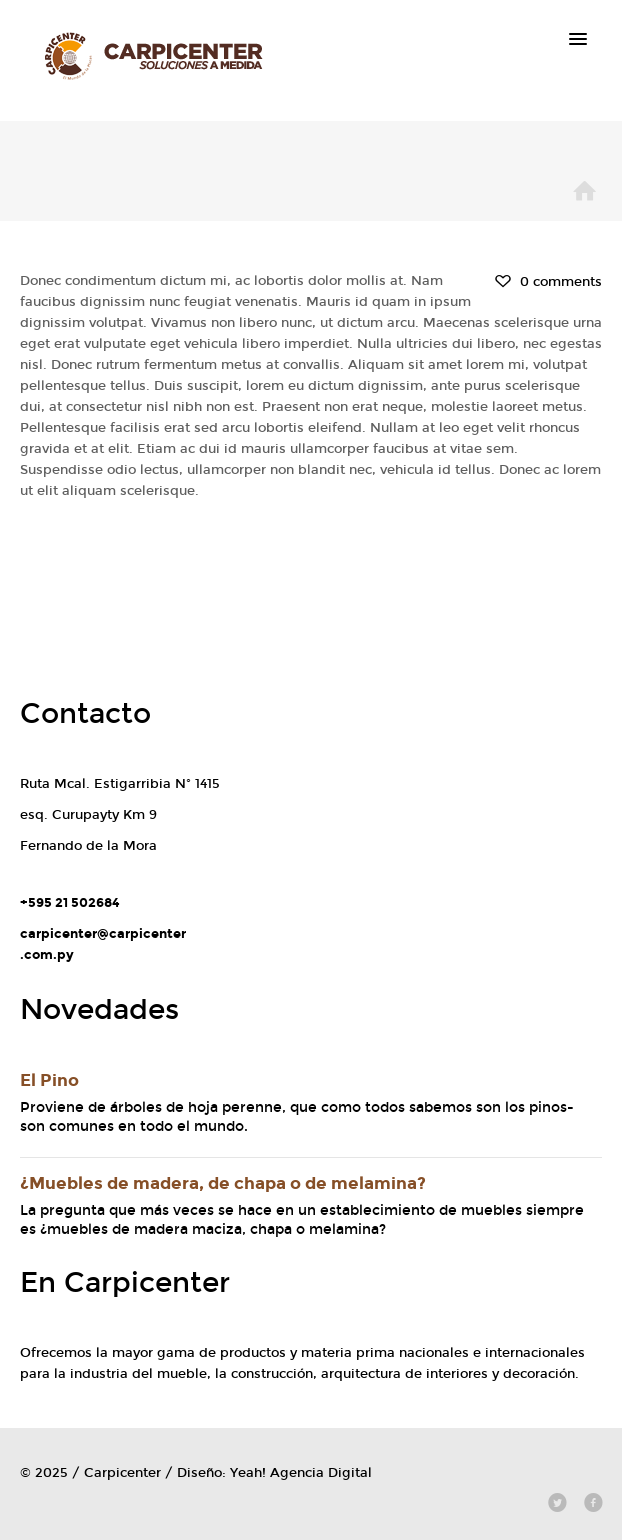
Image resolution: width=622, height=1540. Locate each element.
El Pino (49, 1080)
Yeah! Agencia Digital (301, 1473)
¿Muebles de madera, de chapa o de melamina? (223, 1183)
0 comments (546, 282)
